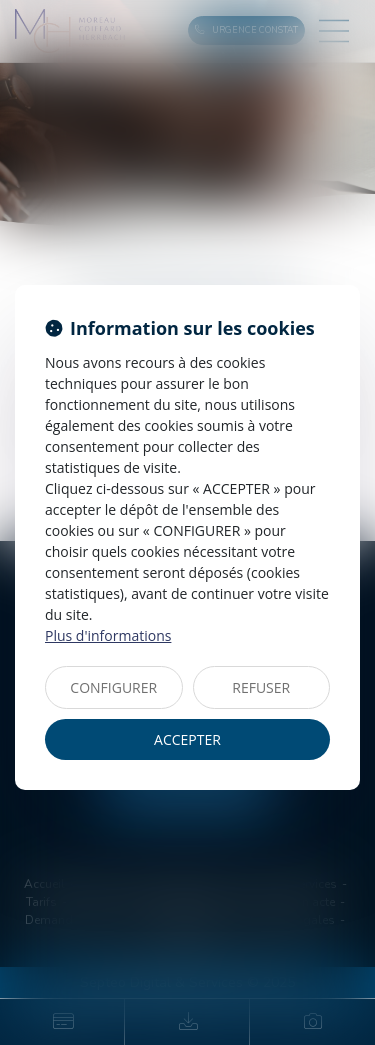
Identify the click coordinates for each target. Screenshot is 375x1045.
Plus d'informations (108, 635)
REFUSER (261, 687)
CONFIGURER (113, 687)
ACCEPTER (187, 739)
